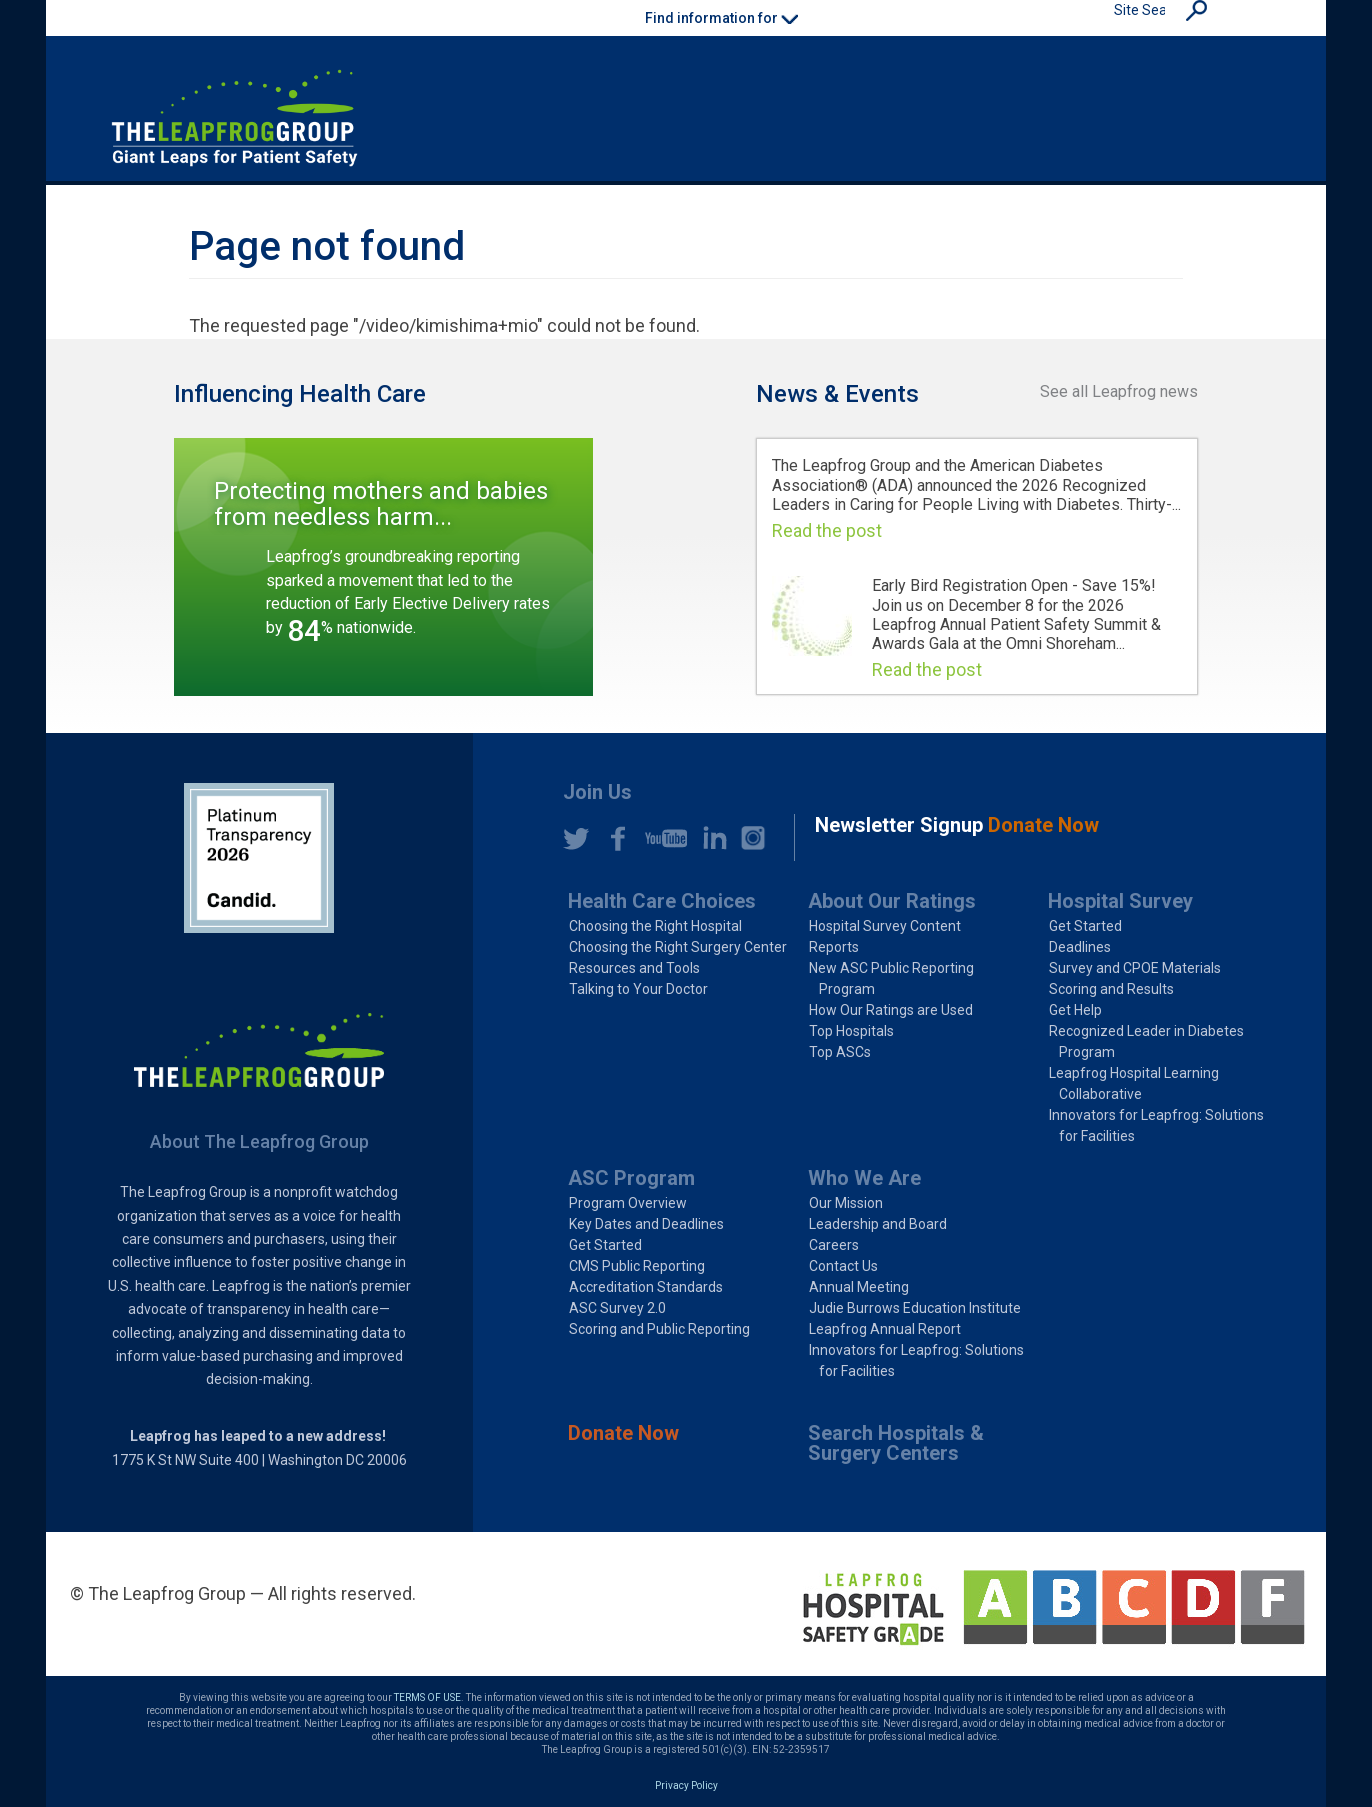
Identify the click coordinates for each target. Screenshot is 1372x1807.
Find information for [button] (721, 18)
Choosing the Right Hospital (655, 926)
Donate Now (623, 1433)
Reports (834, 947)
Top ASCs (840, 1052)
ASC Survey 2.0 (617, 1308)
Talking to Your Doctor (638, 989)
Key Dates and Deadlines (646, 1224)
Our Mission (846, 1203)
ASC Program (631, 1178)
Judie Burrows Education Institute (915, 1308)
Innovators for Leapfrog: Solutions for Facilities (1156, 1125)
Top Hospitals (851, 1031)
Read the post (827, 530)
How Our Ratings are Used (891, 1010)
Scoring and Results (1111, 989)
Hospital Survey (1120, 901)
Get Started (1085, 926)
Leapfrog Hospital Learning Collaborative (1134, 1083)
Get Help (1075, 1010)
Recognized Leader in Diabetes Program (1146, 1041)
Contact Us (843, 1266)
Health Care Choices (662, 901)
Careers (834, 1245)
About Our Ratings (892, 901)
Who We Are (864, 1178)
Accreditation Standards (646, 1287)
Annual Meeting (859, 1287)
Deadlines (1080, 947)
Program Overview (628, 1203)
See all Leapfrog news (1119, 391)
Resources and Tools (634, 968)
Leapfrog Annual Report (885, 1329)
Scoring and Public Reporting (659, 1329)
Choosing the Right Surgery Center (678, 947)
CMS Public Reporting (637, 1266)
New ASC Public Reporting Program (891, 978)
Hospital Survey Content (885, 926)
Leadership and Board (878, 1224)
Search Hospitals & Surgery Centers (896, 1443)
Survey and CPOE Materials (1135, 968)
